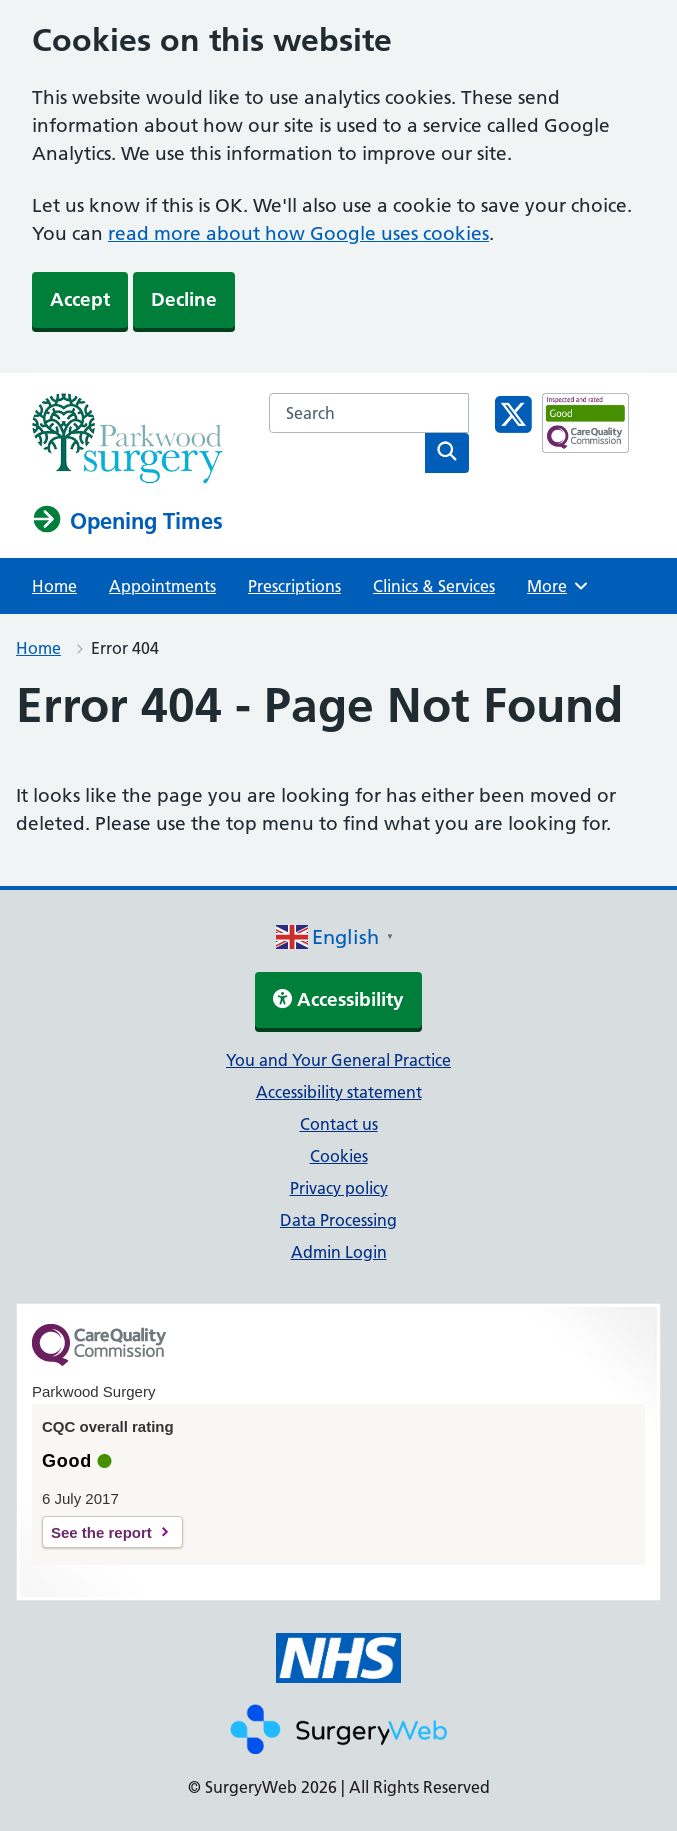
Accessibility (338, 999)
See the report (101, 1532)
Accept (80, 299)
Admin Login (339, 1252)
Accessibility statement (339, 1092)
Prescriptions (294, 586)
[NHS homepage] (127, 478)
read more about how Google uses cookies (298, 233)
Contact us (339, 1124)
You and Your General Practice (338, 1060)
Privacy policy (339, 1188)
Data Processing (338, 1220)
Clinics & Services (434, 586)
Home (54, 586)
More (560, 586)
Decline (184, 299)
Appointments (162, 586)
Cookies (339, 1156)
